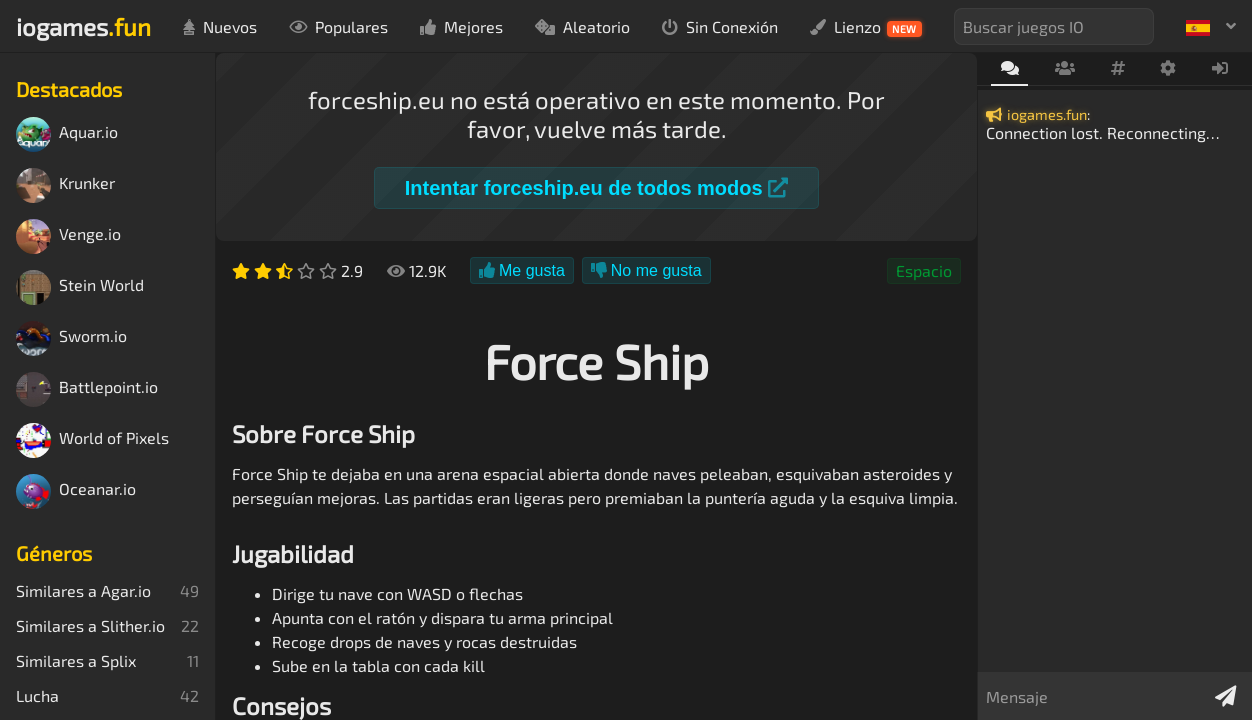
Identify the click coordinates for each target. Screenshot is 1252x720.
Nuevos (220, 26)
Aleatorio (582, 26)
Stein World (80, 287)
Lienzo (866, 27)
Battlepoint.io (87, 389)
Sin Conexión (720, 26)
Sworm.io (71, 338)
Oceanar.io (76, 491)
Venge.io (68, 236)
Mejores (461, 26)
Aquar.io (67, 134)
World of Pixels (92, 440)
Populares (338, 26)
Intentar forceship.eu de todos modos (596, 188)
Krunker (65, 185)
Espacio (924, 270)
